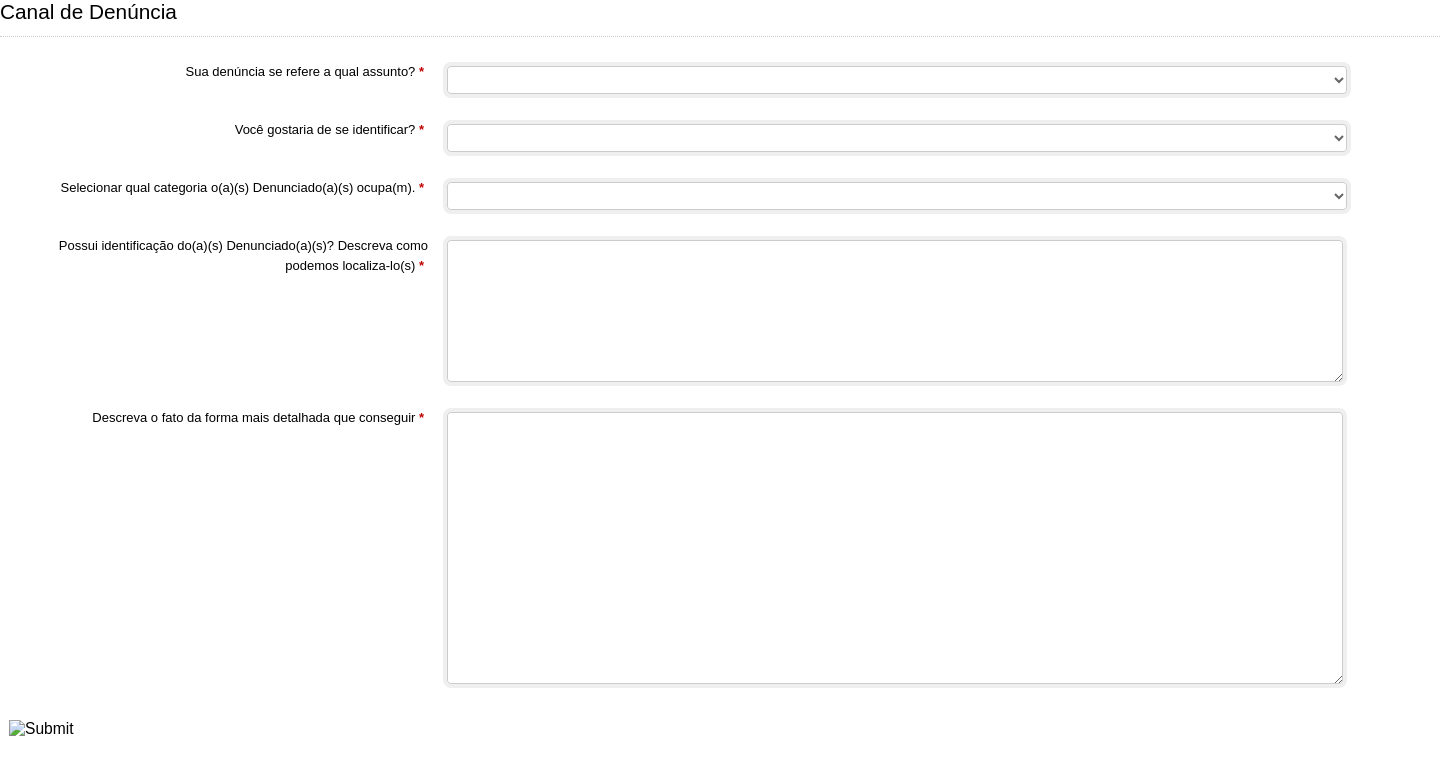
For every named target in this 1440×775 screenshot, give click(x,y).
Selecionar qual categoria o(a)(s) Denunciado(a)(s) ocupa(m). (242, 189)
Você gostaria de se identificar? (329, 131)
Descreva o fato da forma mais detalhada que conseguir (258, 419)
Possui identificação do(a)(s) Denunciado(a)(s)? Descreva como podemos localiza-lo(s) (243, 257)
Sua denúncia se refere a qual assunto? (305, 73)
